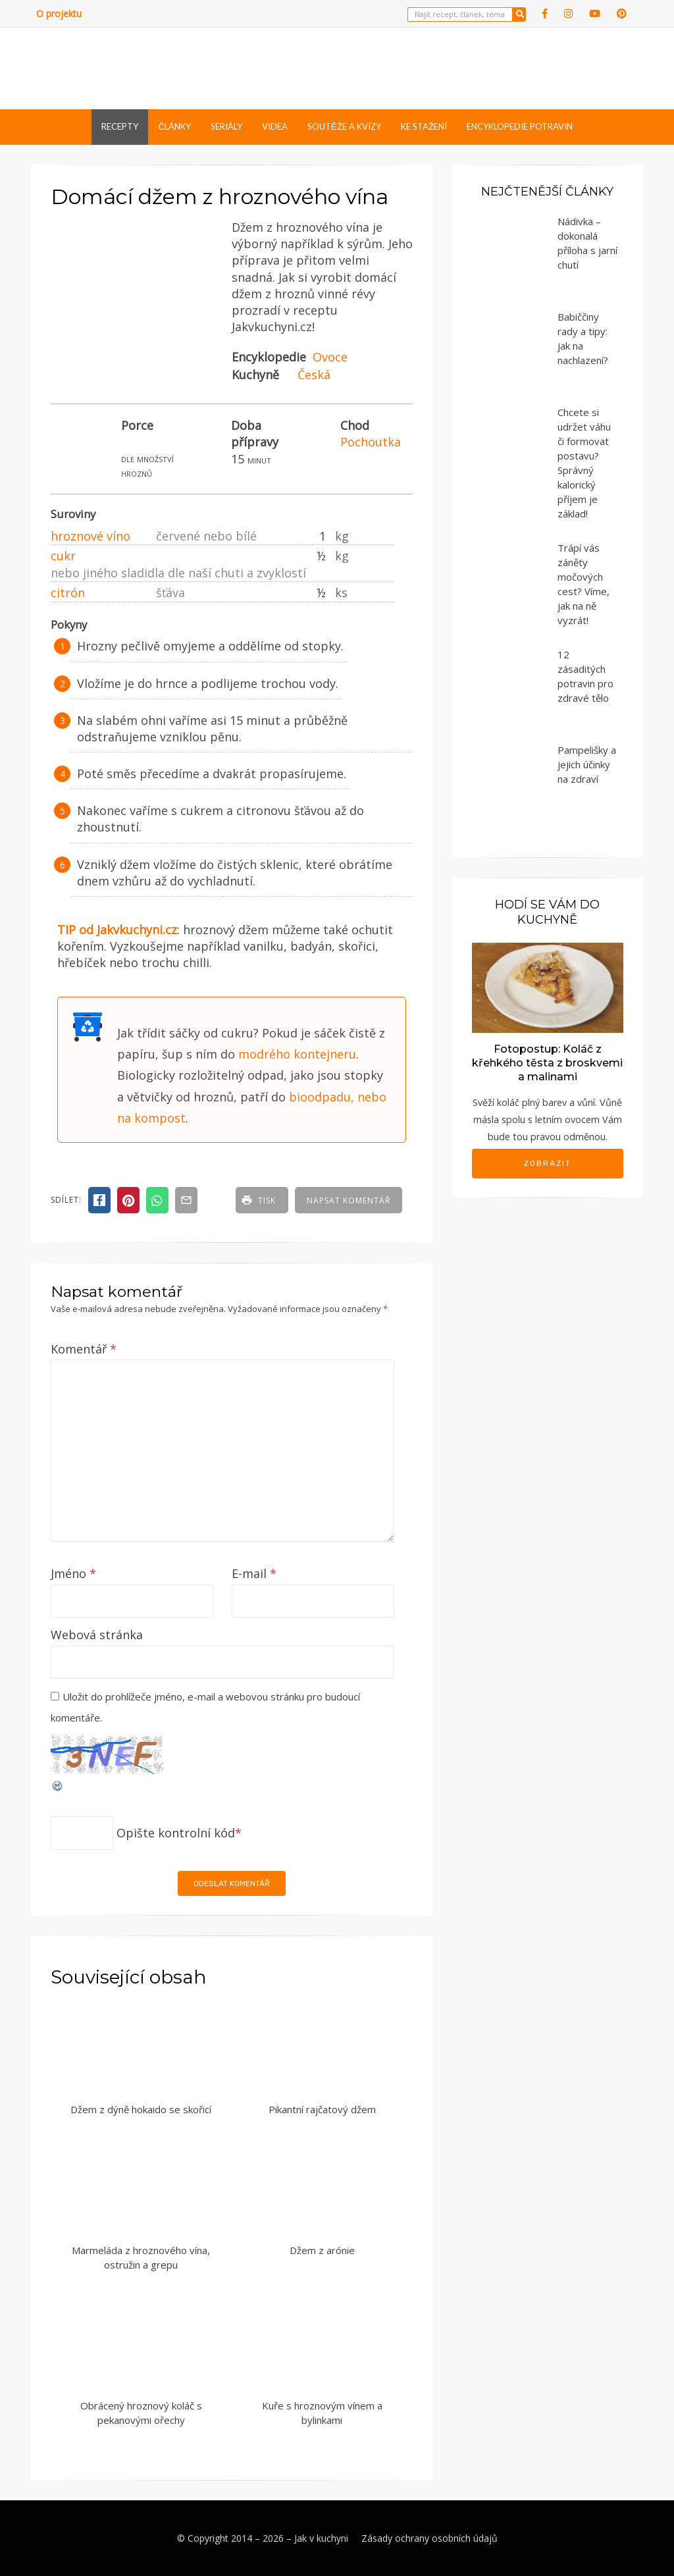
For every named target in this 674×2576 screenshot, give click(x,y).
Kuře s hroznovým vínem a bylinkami (322, 2413)
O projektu (59, 13)
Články (174, 126)
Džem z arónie (322, 2250)
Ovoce (330, 357)
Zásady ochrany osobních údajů (429, 2538)
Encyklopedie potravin (520, 126)
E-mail (254, 1573)
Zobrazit (547, 1163)
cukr (63, 556)
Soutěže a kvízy (344, 126)
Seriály (226, 126)
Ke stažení (424, 126)
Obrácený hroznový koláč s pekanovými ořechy (141, 2413)
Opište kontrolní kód (176, 1833)
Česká (314, 374)
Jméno (73, 1573)
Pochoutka (370, 442)
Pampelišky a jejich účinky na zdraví (586, 764)
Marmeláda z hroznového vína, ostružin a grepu (141, 2258)
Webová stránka (97, 1635)
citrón (68, 592)
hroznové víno (90, 536)
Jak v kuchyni (321, 2538)
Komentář (84, 1349)
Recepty (119, 126)
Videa (275, 126)
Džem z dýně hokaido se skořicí (140, 2109)
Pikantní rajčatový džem (322, 2109)
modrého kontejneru (297, 1054)
